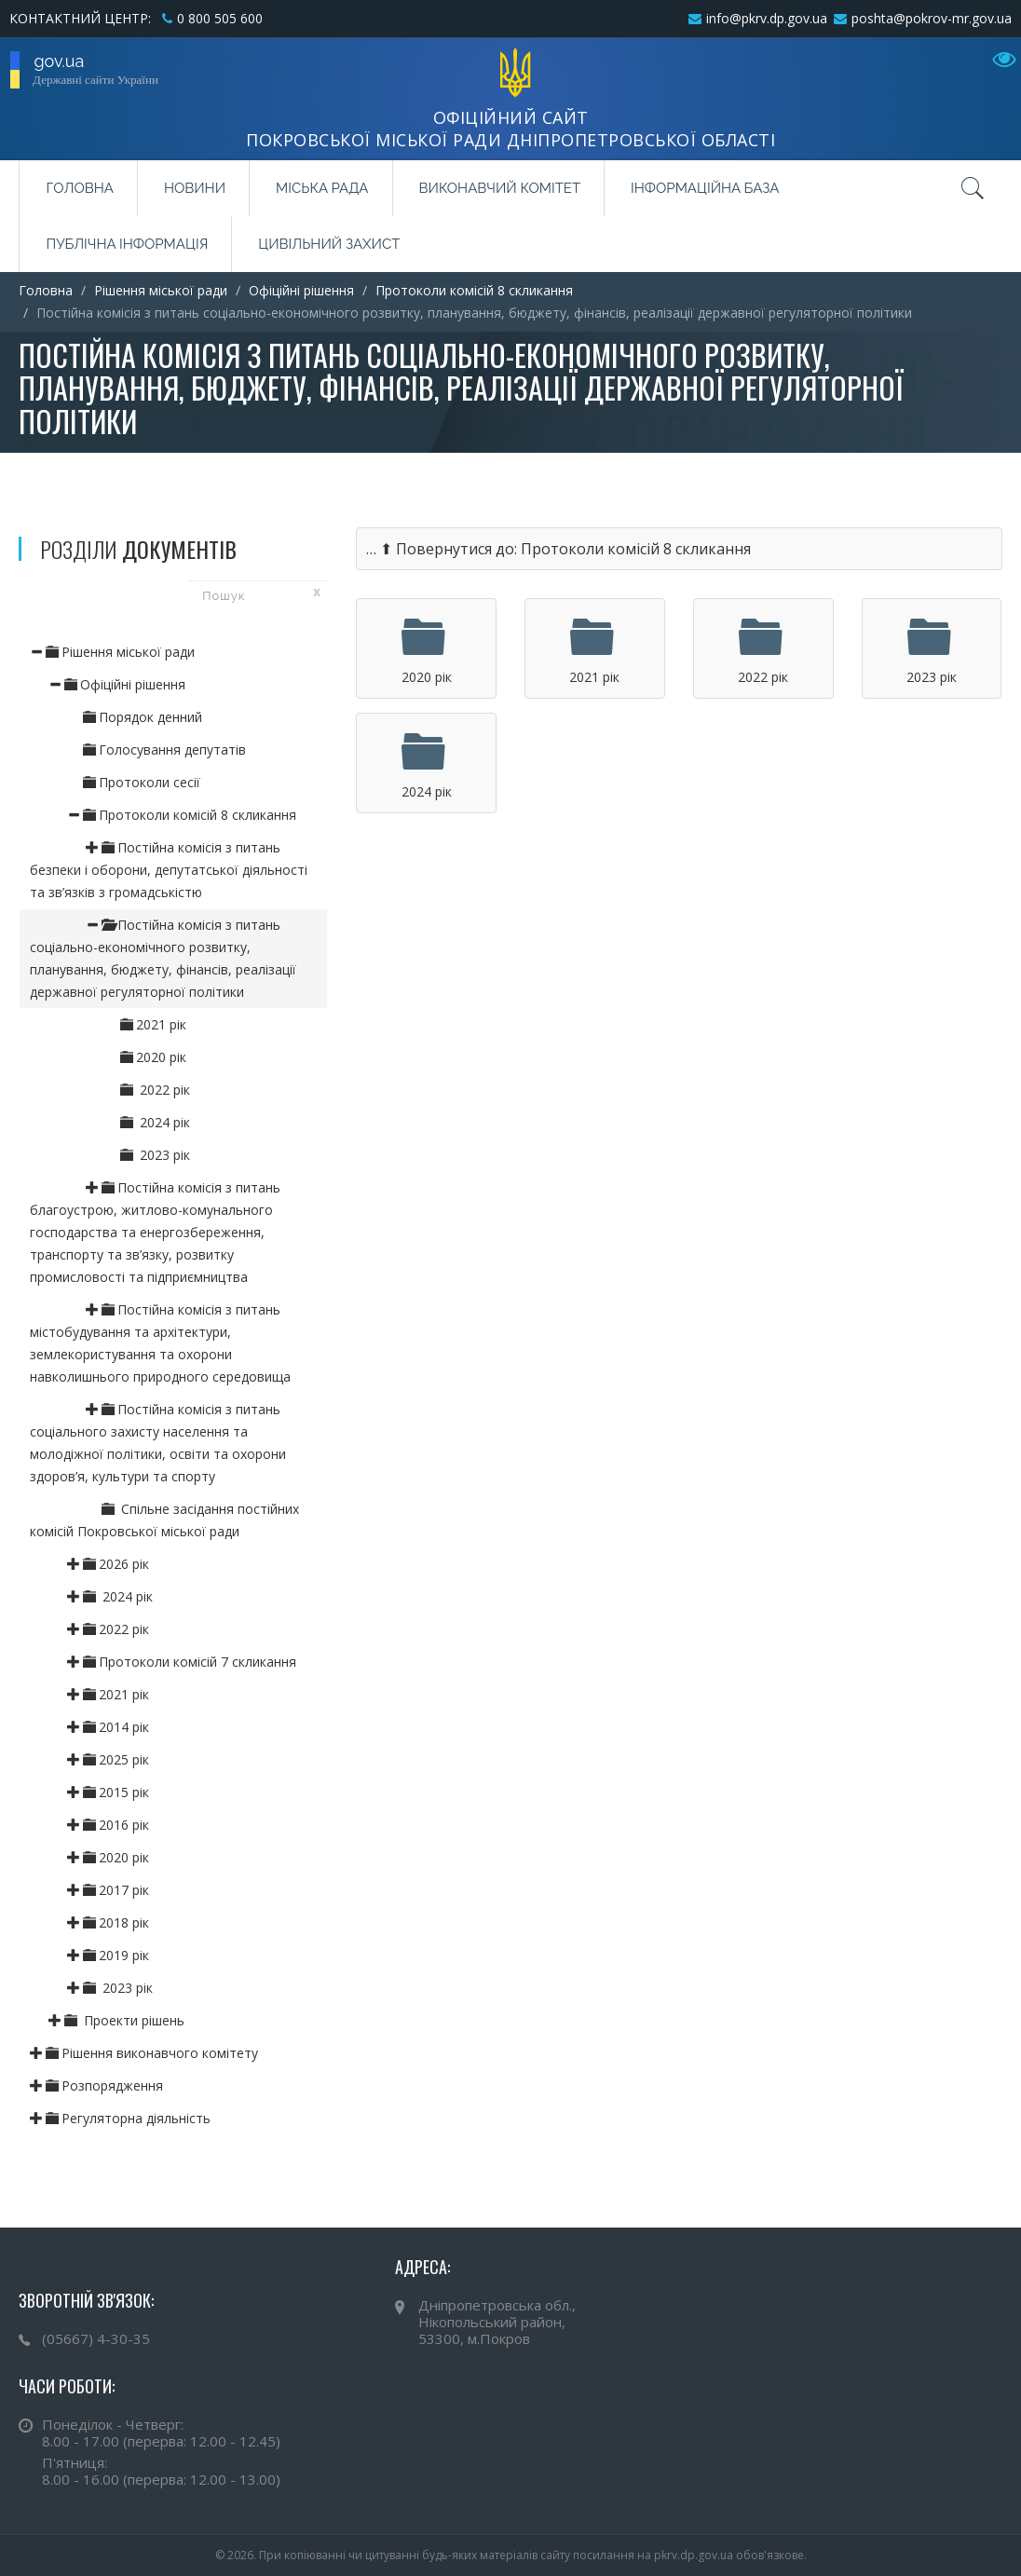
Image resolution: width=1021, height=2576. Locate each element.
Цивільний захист (329, 244)
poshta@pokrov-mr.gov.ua (931, 18)
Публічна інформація (127, 244)
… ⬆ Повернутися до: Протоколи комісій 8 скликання (558, 548)
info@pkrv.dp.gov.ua (766, 18)
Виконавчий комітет (500, 188)
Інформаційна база (705, 188)
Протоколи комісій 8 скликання (474, 290)
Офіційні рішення (301, 290)
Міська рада (322, 188)
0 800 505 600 (220, 18)
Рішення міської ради (160, 290)
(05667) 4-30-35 (96, 2338)
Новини (194, 188)
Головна (79, 188)
